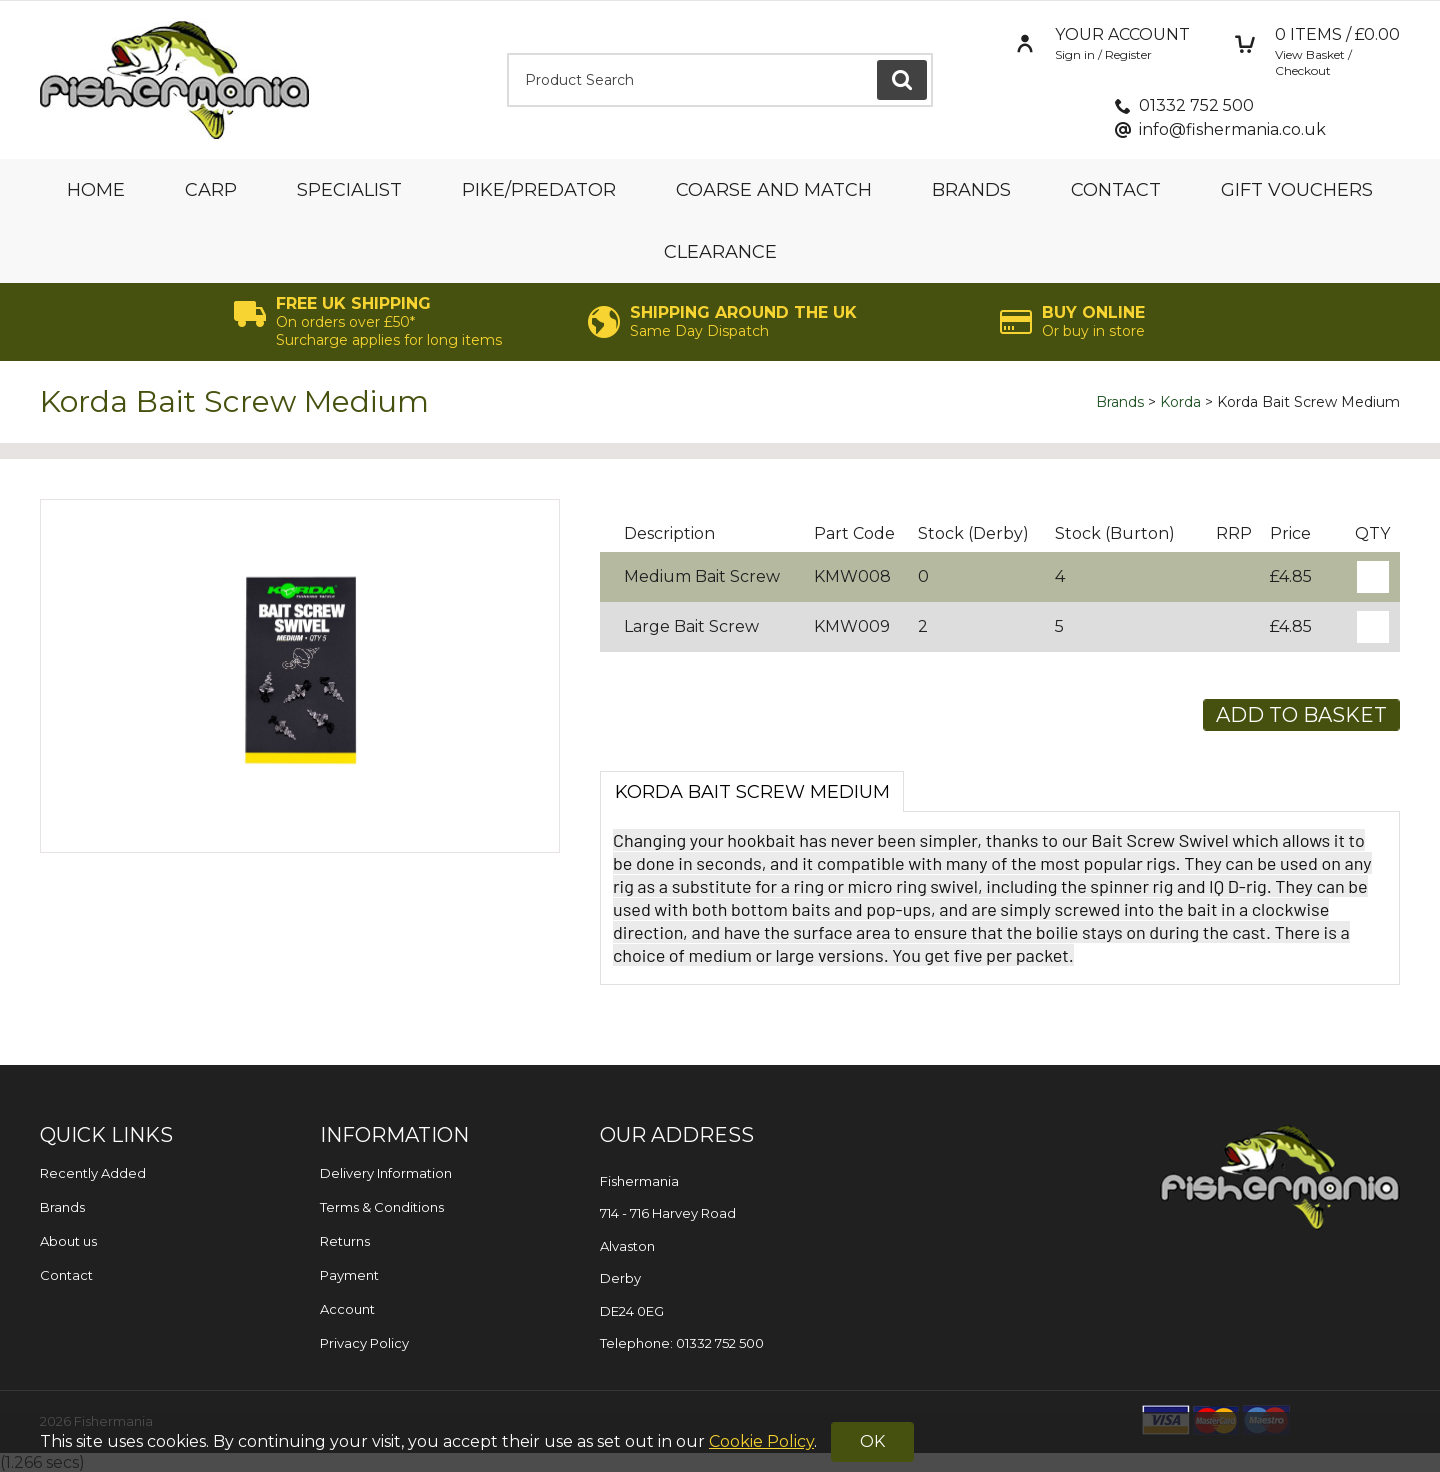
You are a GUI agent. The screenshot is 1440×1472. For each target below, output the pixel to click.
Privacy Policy (364, 1343)
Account (347, 1309)
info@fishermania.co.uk (1232, 129)
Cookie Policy (761, 1441)
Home (96, 190)
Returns (345, 1241)
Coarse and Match (774, 190)
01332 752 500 (1196, 105)
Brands (971, 190)
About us (68, 1241)
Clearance (720, 252)
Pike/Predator (539, 190)
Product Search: (507, 53)
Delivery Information (386, 1173)
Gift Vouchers (1297, 190)
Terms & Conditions (382, 1207)
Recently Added (93, 1173)
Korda (1180, 402)
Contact (1116, 190)
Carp (211, 190)
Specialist (349, 190)
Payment (349, 1275)
